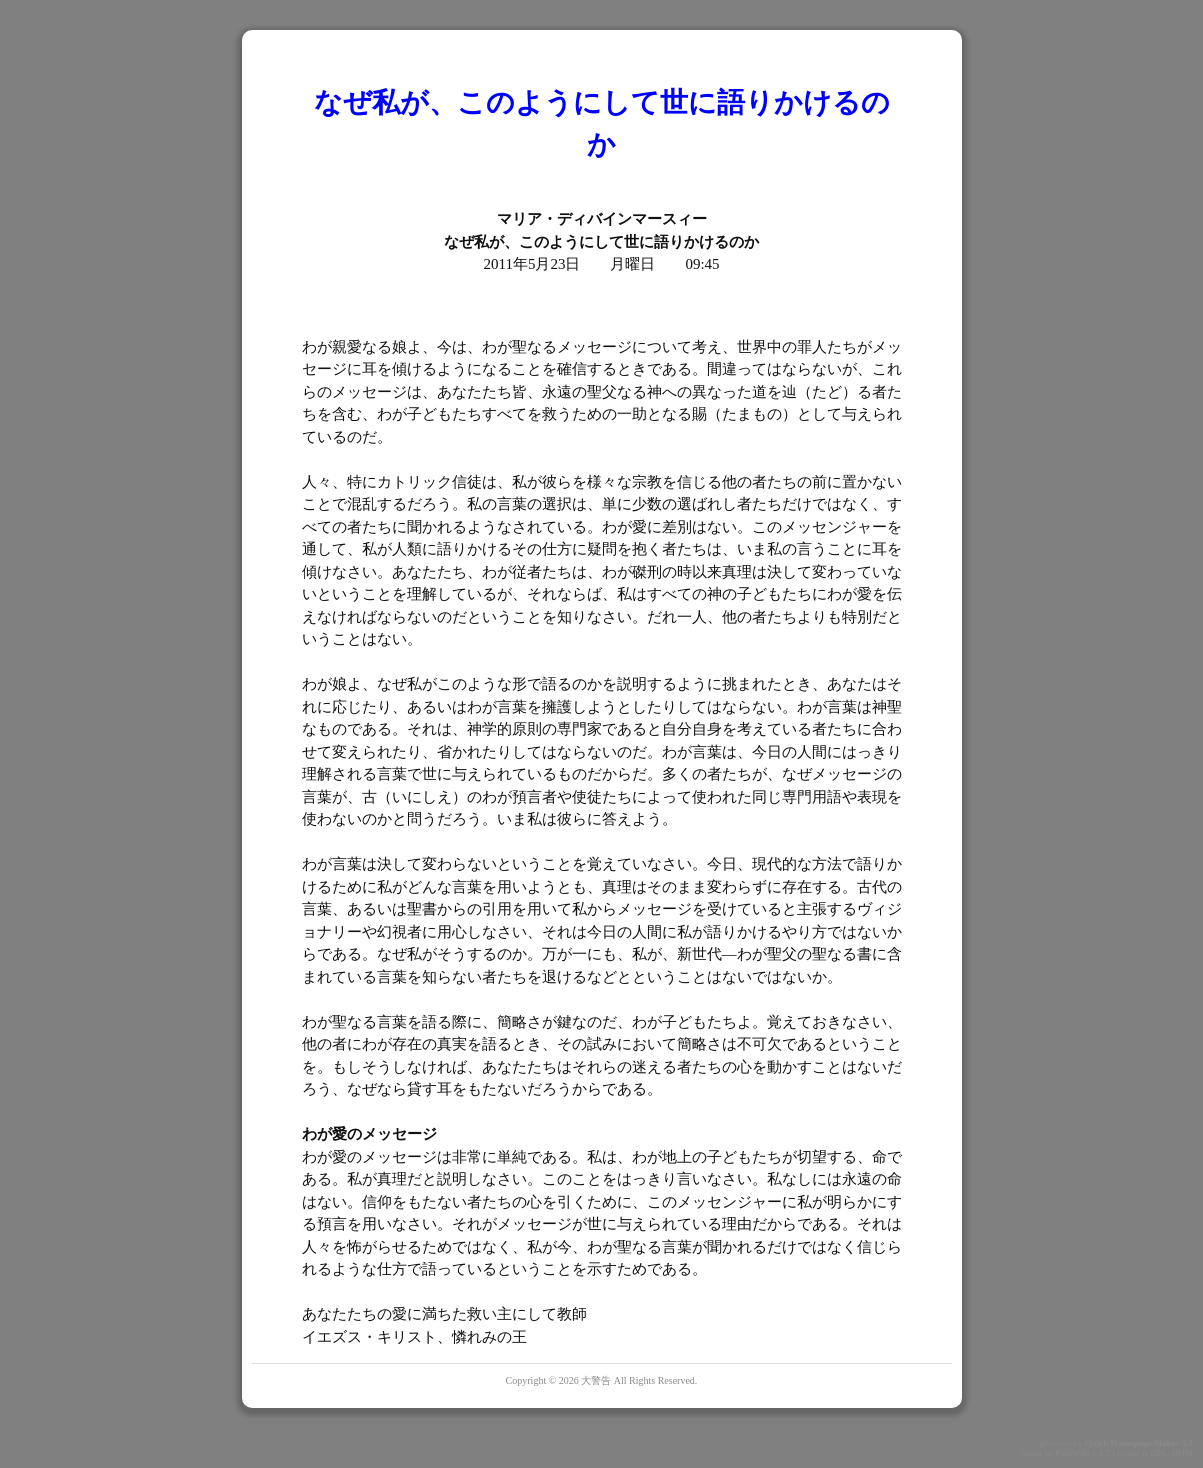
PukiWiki (1072, 1453)
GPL (1158, 1453)
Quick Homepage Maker (1132, 1443)
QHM (1182, 1453)
